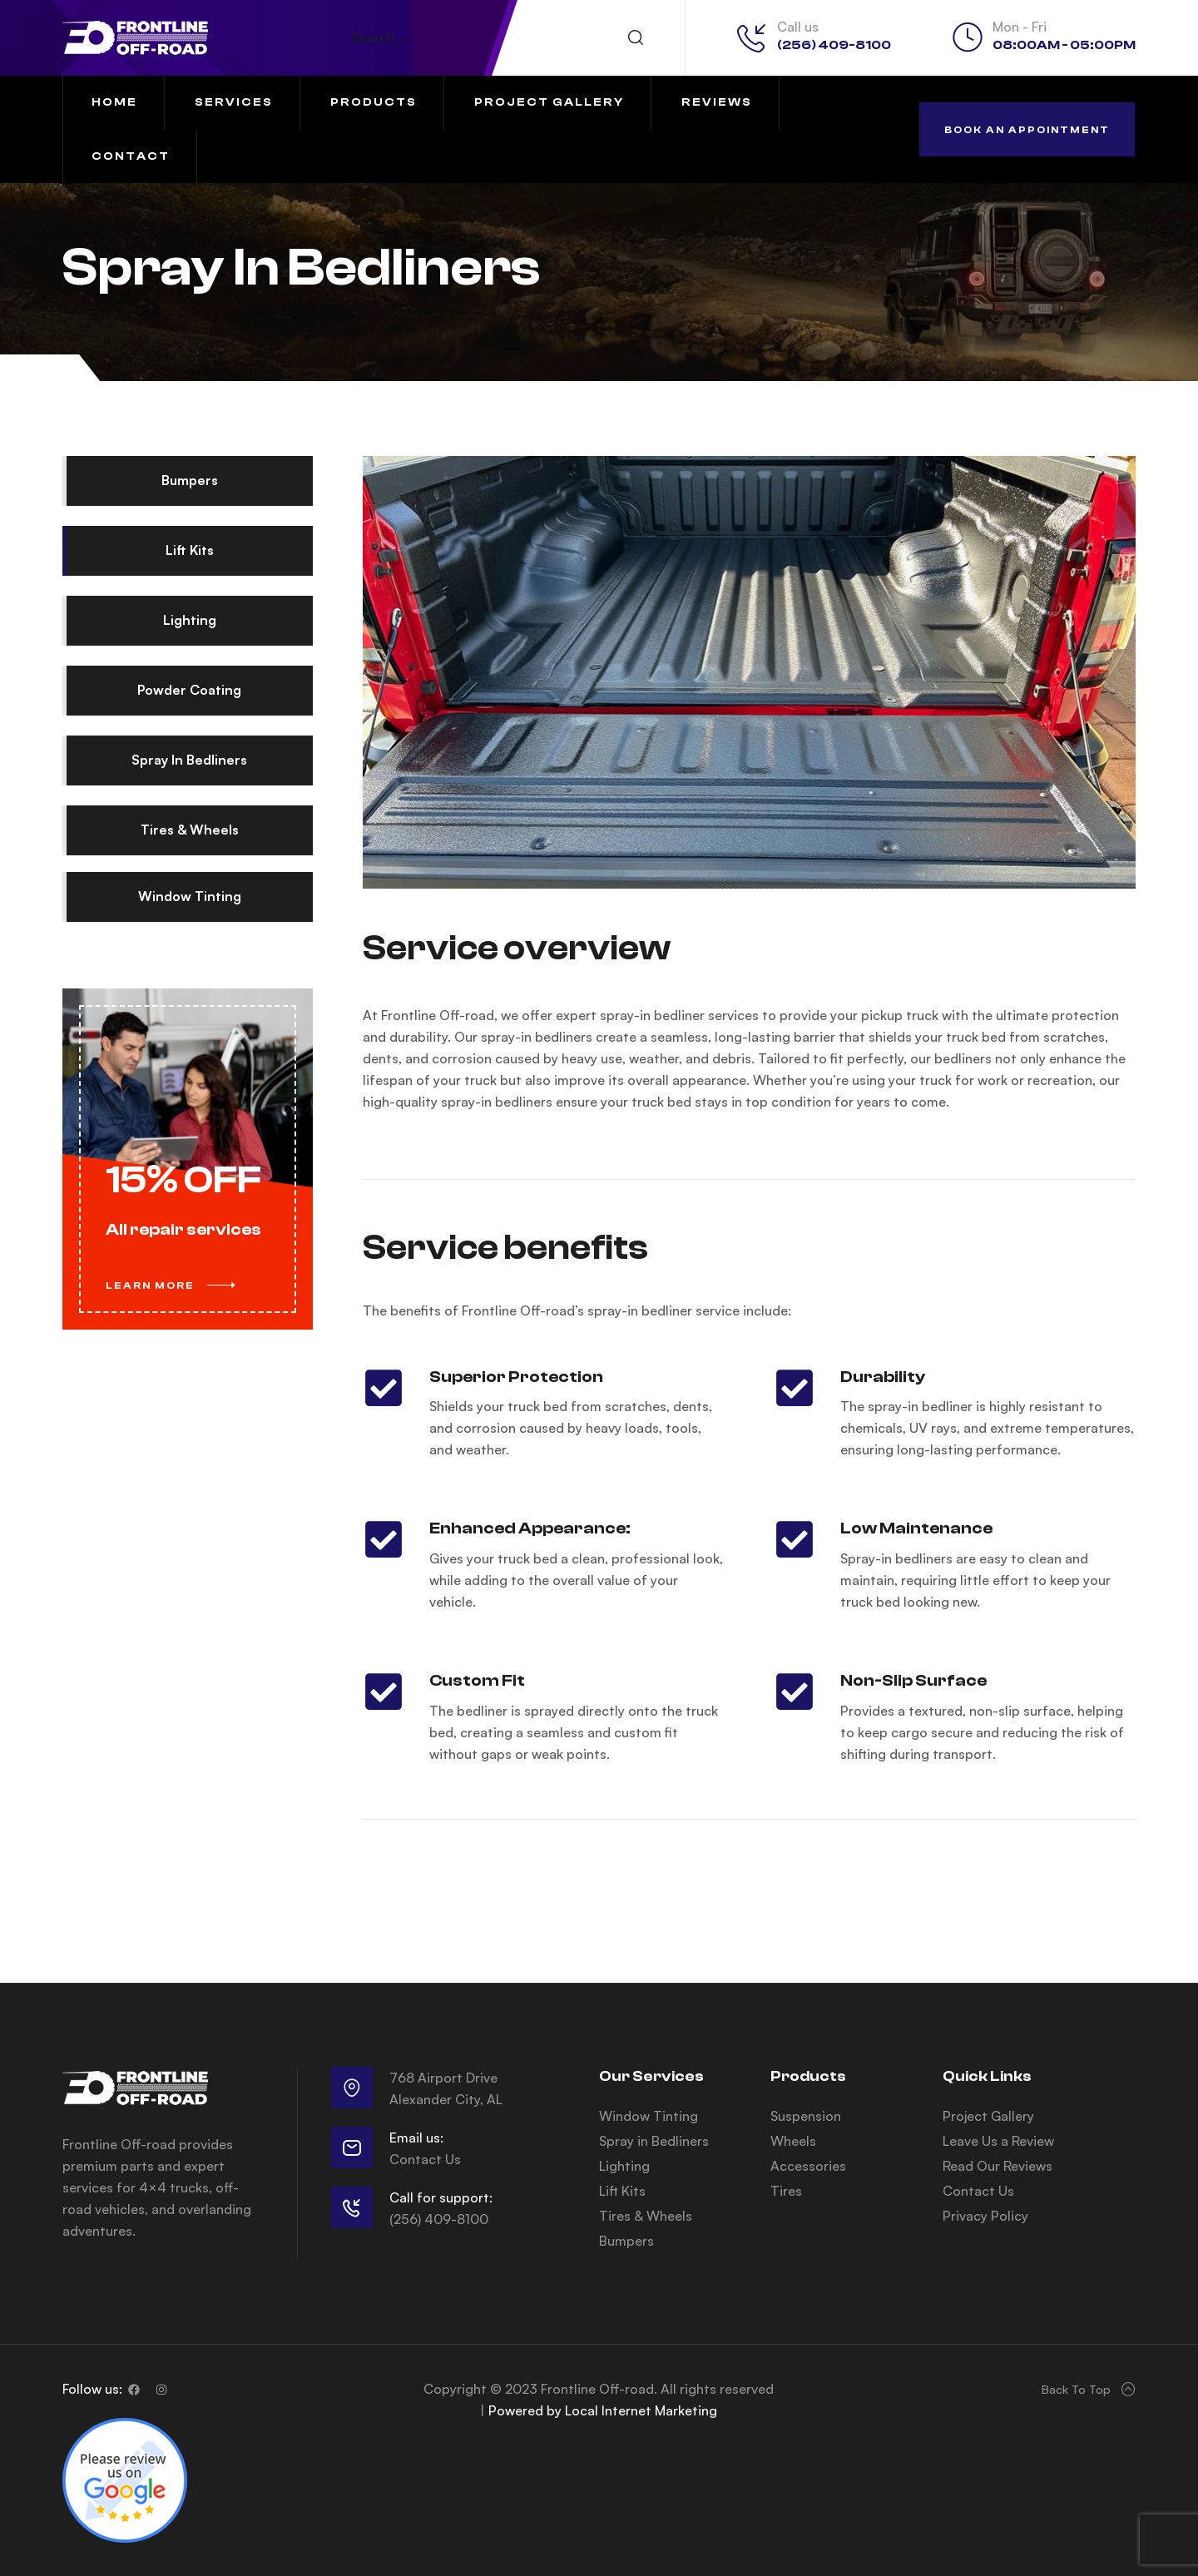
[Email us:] (352, 2147)
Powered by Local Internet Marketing (602, 2410)
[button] (1027, 129)
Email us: (416, 2137)
